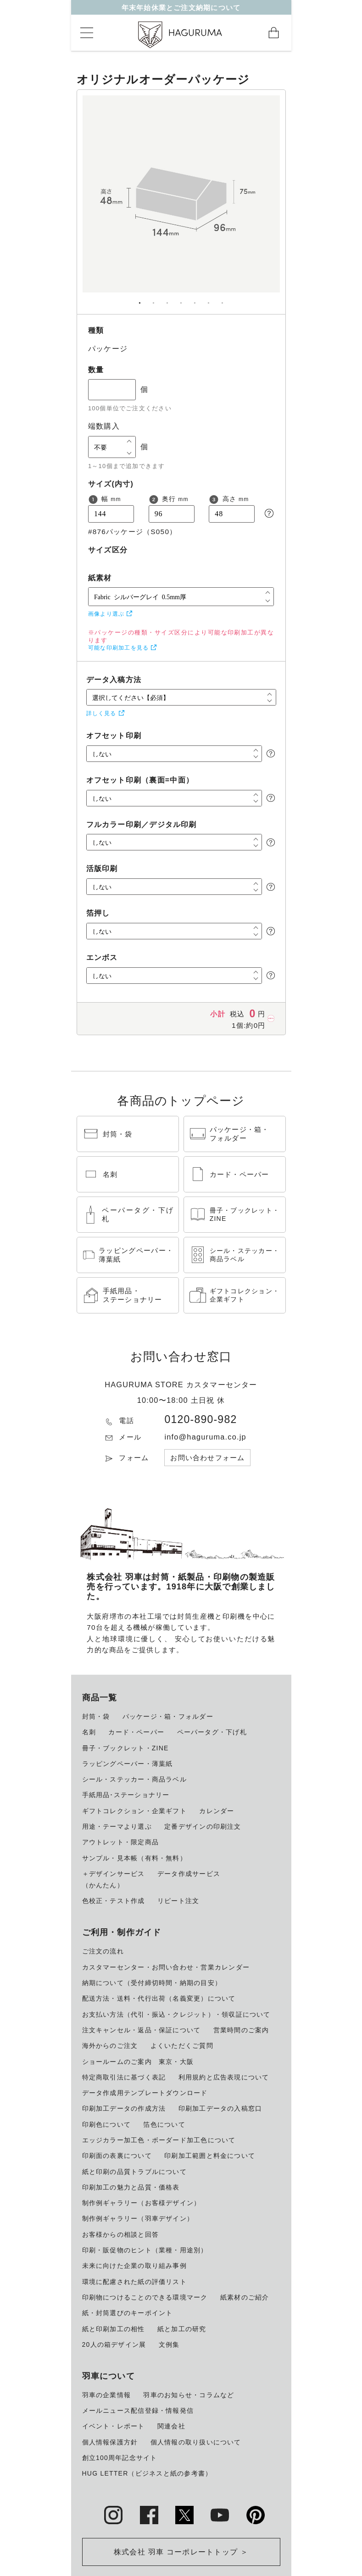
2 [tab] (153, 299)
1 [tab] (140, 299)
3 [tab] (167, 299)
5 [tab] (195, 299)
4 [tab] (181, 299)
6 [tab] (208, 299)
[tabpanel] (181, 202)
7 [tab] (222, 299)
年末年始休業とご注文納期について (181, 10)
